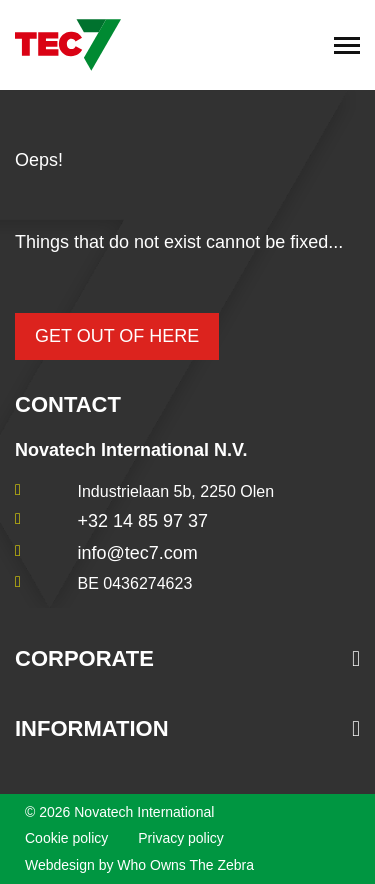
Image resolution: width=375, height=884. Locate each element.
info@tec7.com (138, 553)
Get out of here (117, 336)
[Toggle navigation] (347, 45)
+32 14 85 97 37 (143, 521)
